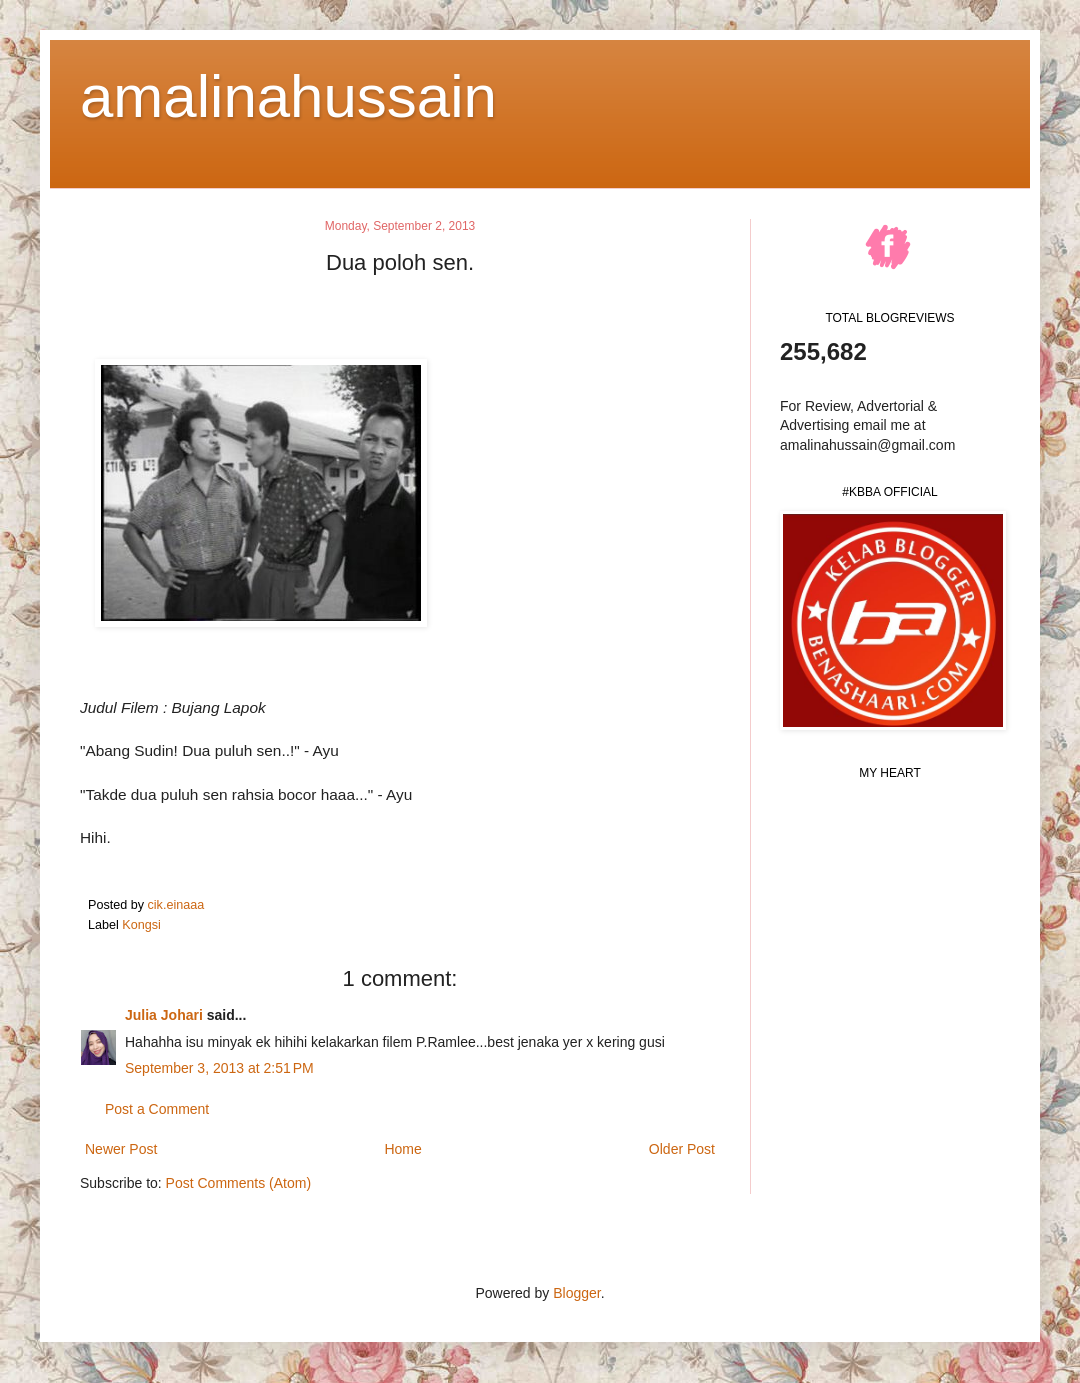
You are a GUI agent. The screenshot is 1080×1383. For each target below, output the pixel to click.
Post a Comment (157, 1109)
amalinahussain (288, 96)
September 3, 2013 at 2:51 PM (219, 1068)
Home (402, 1149)
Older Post (682, 1149)
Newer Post (121, 1149)
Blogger (576, 1293)
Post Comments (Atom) (238, 1183)
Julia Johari (164, 1015)
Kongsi (141, 925)
